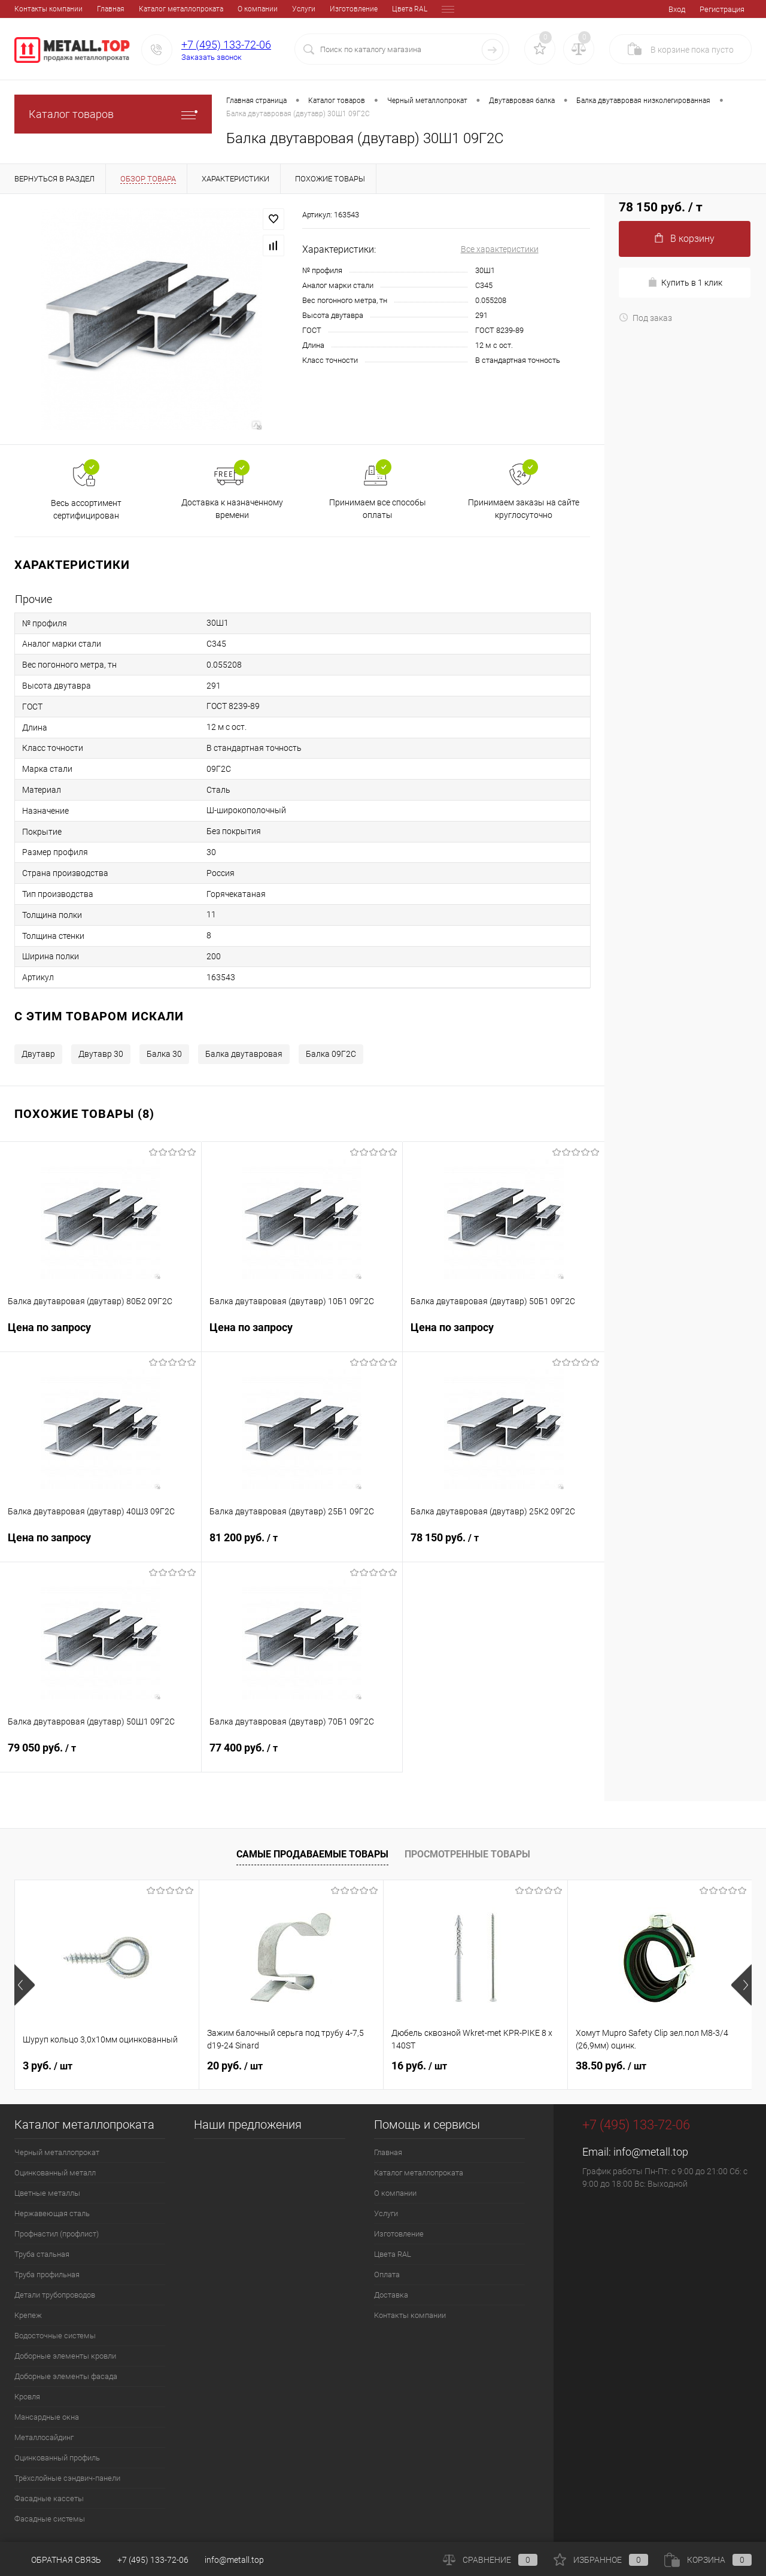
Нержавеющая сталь (52, 2213)
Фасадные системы (49, 2518)
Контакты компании (410, 2315)
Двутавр (38, 1054)
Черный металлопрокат (56, 2152)
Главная (28, 9)
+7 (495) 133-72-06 (226, 44)
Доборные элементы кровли (65, 2355)
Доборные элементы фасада (65, 2376)
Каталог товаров (113, 114)
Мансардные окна (46, 2417)
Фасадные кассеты (49, 2498)
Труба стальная (41, 2254)
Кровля (27, 2396)
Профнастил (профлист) (56, 2233)
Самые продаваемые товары (312, 1854)
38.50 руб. (611, 2065)
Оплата (371, 9)
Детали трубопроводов (54, 2294)
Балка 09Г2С (331, 1054)
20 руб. (235, 2065)
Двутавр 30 (100, 1054)
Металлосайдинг (44, 2437)
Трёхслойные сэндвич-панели (67, 2478)
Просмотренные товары (467, 1854)
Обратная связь (57, 2560)
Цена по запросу (100, 1334)
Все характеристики (500, 249)
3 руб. (47, 2065)
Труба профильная (47, 2274)
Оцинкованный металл (55, 2172)
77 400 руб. (302, 1755)
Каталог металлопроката (98, 9)
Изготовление (271, 9)
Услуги (221, 9)
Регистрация (722, 9)
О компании (175, 9)
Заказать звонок (211, 57)
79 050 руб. (100, 1755)
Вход (676, 9)
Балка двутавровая (243, 1054)
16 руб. (419, 2065)
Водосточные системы (55, 2335)
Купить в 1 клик (685, 282)
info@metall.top (650, 2151)
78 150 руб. (504, 1545)
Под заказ (645, 318)
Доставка (413, 9)
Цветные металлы (47, 2193)
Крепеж (28, 2315)
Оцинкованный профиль (57, 2457)
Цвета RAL (327, 9)
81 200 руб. (302, 1545)
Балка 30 (164, 1054)
